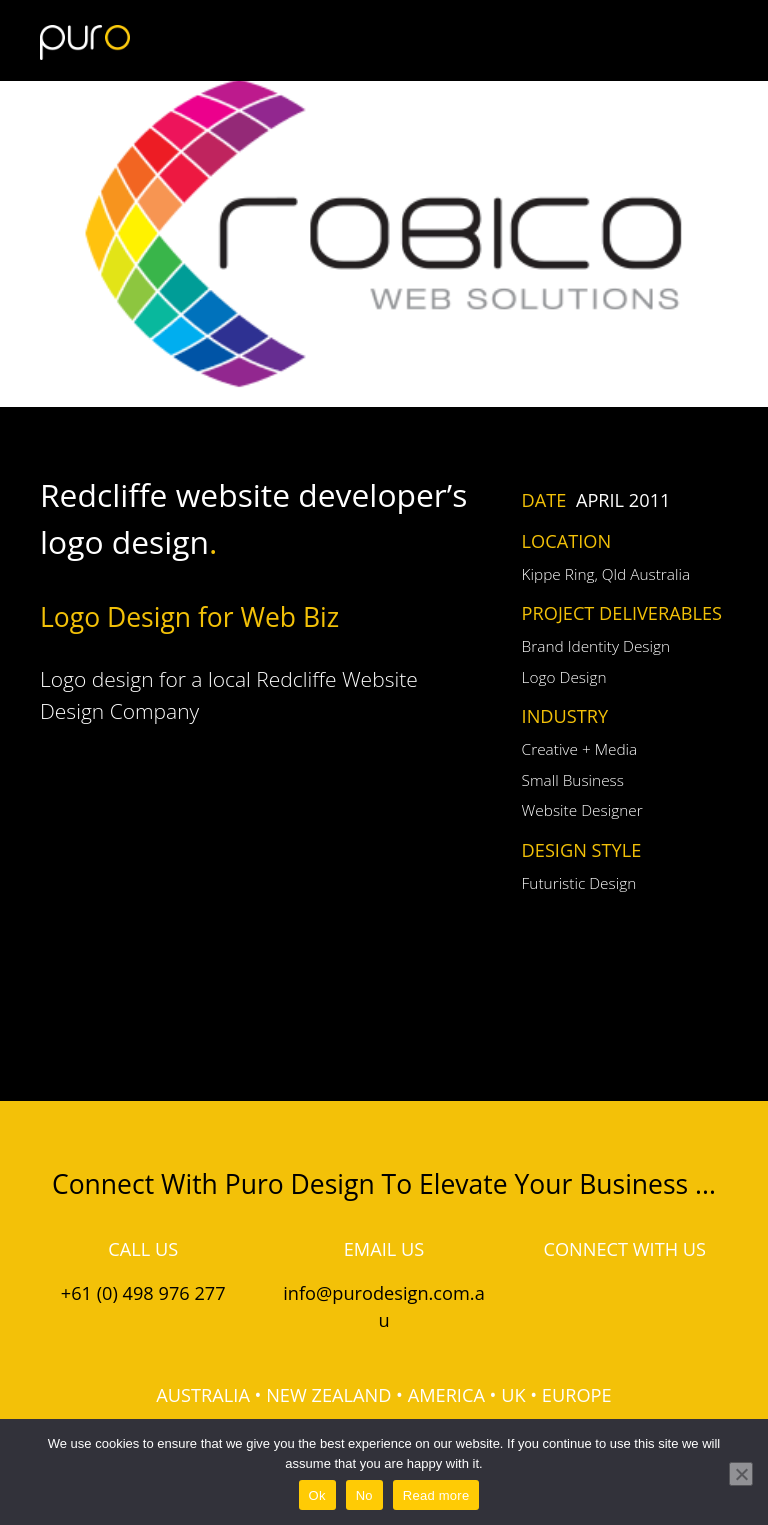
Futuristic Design (579, 883)
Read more (436, 1495)
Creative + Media (580, 749)
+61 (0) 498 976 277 (143, 1293)
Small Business (573, 780)
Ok (317, 1495)
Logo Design (564, 677)
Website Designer (582, 810)
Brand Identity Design (596, 646)
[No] (741, 1474)
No (364, 1495)
